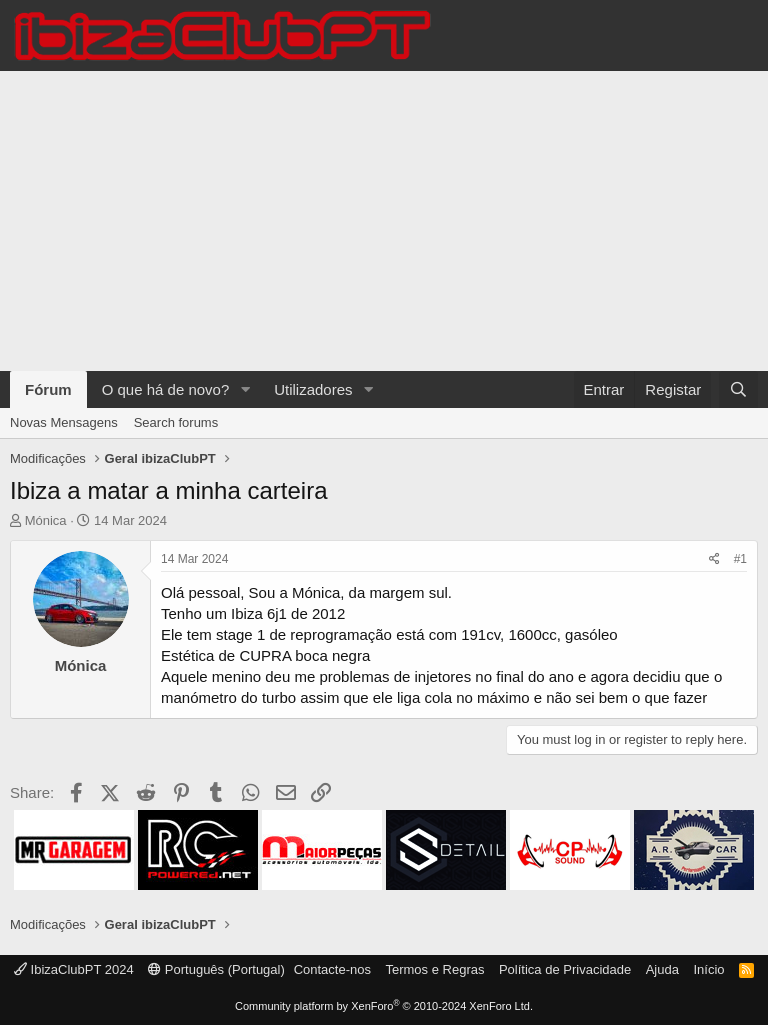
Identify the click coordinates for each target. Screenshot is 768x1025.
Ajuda (662, 969)
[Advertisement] (384, 221)
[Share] (714, 559)
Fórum (48, 389)
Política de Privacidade (565, 969)
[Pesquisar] (738, 389)
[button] (245, 389)
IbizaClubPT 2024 (74, 969)
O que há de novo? (166, 389)
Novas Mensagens (64, 422)
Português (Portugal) (216, 969)
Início (708, 969)
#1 (740, 559)
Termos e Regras (434, 969)
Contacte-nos (332, 969)
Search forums (176, 422)
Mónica (46, 520)
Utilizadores (313, 389)
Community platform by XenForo (384, 1006)
